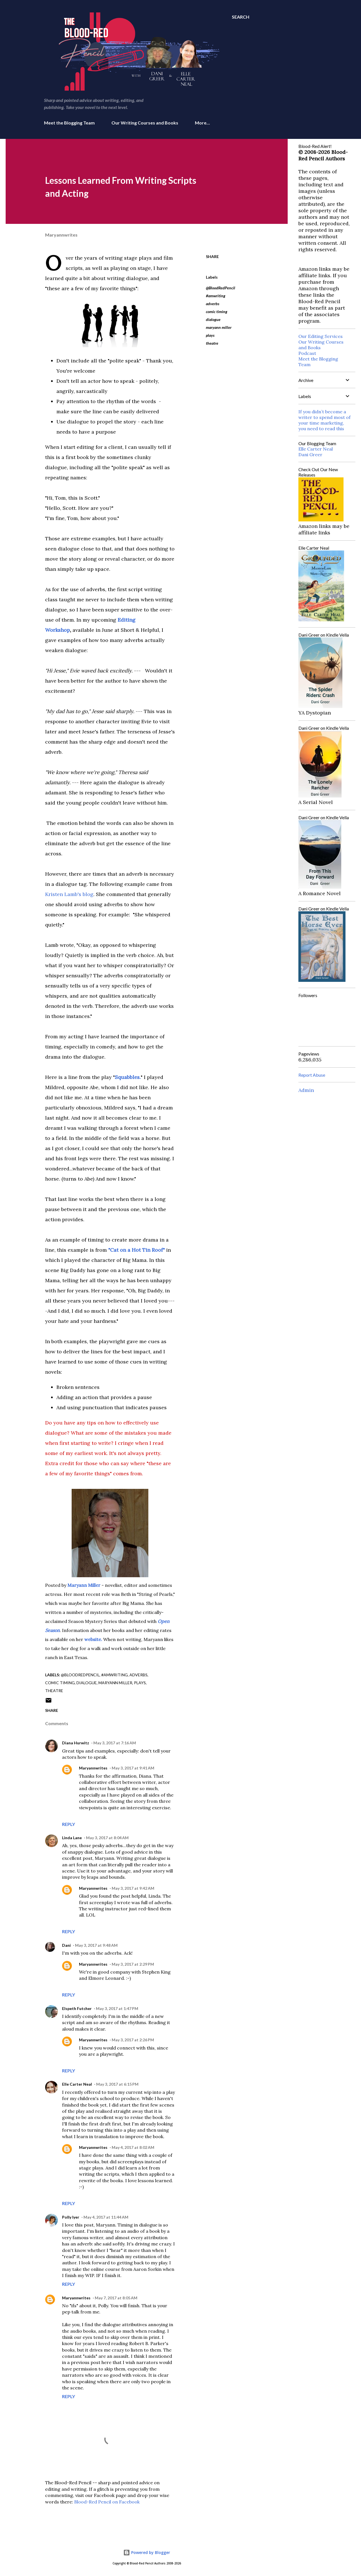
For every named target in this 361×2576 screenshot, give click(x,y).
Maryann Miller (83, 1585)
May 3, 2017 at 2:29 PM (133, 1964)
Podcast (307, 353)
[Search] (240, 16)
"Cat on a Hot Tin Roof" (136, 1250)
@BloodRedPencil (220, 287)
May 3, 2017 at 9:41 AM (133, 1768)
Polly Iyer (70, 2217)
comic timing (216, 311)
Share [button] (212, 256)
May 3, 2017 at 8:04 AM (107, 1837)
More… (202, 122)
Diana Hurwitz (75, 1742)
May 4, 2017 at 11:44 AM (105, 2217)
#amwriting (215, 295)
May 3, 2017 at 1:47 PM (117, 2008)
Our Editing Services (320, 336)
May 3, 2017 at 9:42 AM (133, 1888)
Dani (66, 1945)
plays (210, 335)
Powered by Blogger (146, 2552)
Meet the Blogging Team (69, 122)
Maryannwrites (93, 1768)
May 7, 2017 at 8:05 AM (116, 2297)
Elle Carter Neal (77, 2084)
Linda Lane (72, 1837)
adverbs (212, 303)
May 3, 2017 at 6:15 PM (117, 2084)
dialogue (213, 319)
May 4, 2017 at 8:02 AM (133, 2147)
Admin (306, 1090)
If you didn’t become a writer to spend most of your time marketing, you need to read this (324, 420)
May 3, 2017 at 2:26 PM (133, 2039)
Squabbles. (128, 1077)
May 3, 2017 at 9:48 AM (96, 1945)
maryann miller (219, 327)
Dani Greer (310, 454)
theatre (212, 343)
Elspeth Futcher (77, 2008)
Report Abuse (311, 1075)
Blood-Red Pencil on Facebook (107, 2502)
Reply (68, 1824)
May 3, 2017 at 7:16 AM (114, 1742)
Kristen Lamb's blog (69, 894)
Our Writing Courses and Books (144, 122)
